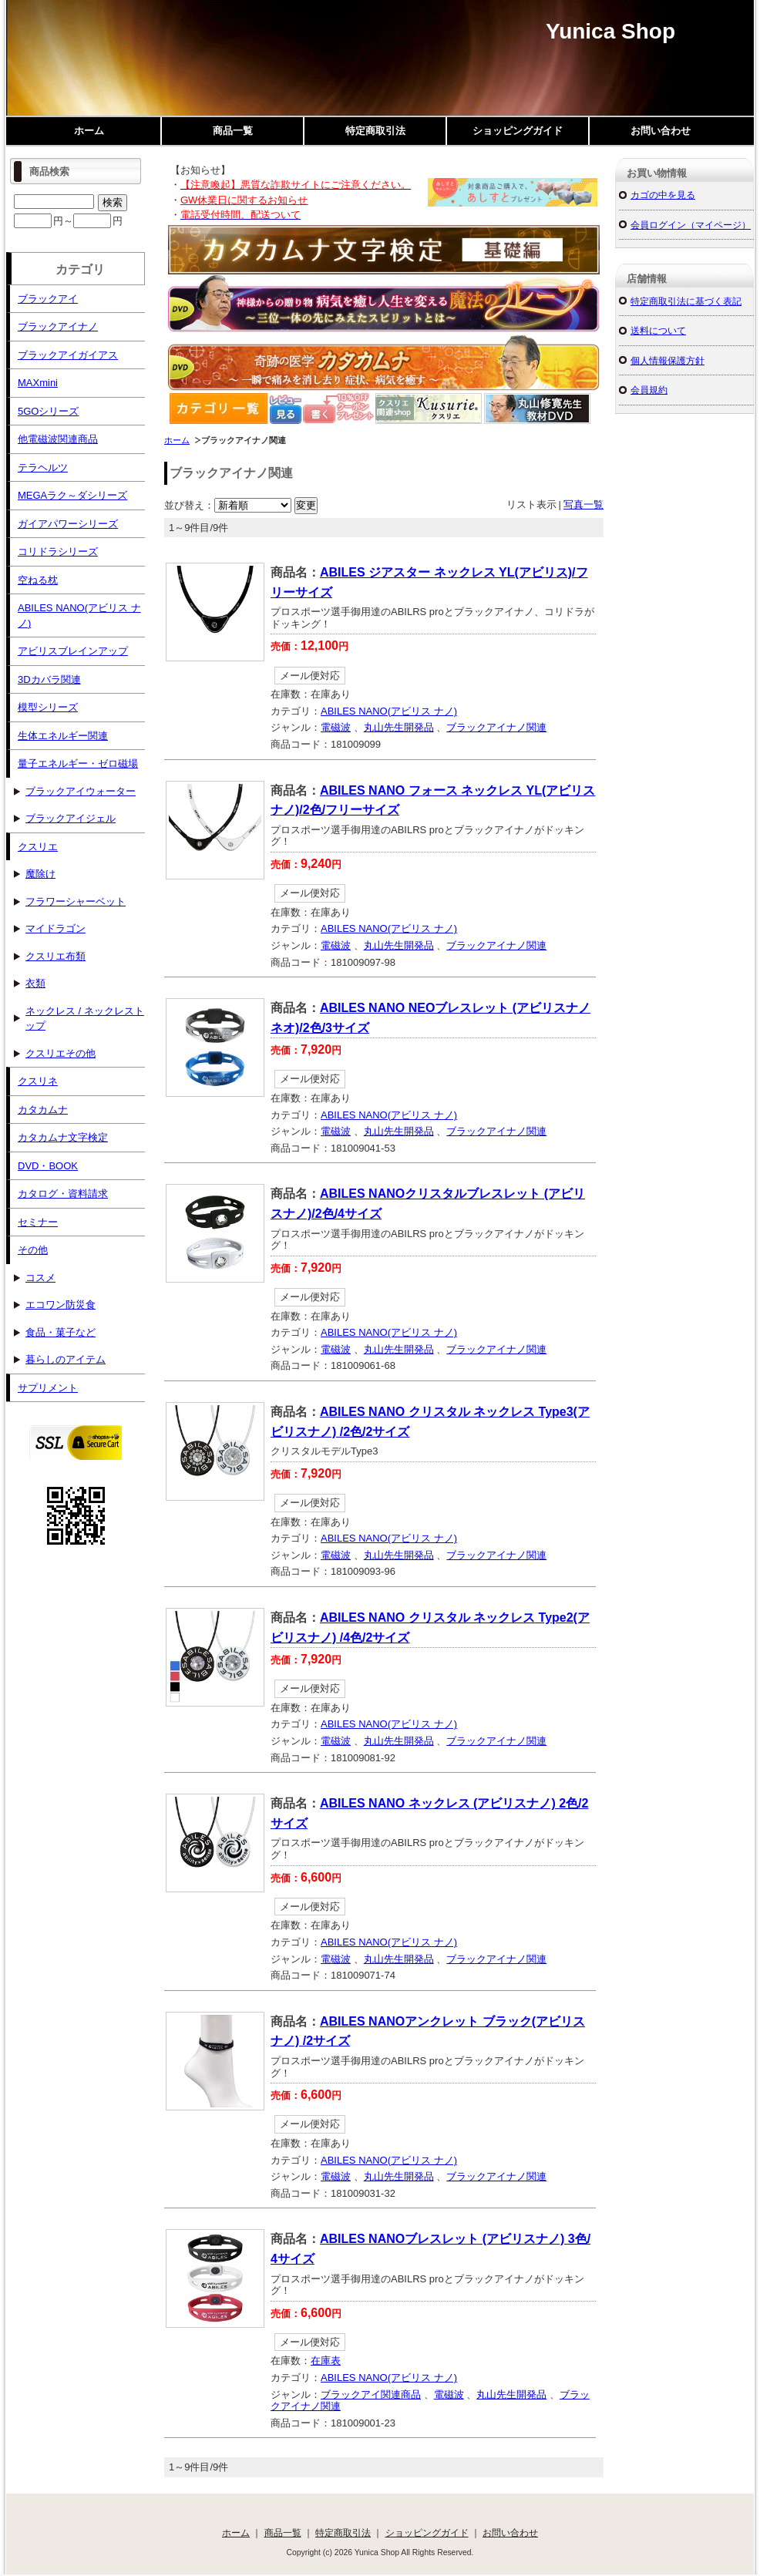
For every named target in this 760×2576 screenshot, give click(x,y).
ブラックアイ (48, 298)
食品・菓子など (60, 1332)
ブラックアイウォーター (80, 791)
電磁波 (336, 727)
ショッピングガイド (517, 130)
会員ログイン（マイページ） (691, 225)
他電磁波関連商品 (58, 439)
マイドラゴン (55, 928)
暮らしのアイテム (65, 1359)
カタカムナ (43, 1109)
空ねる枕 (38, 580)
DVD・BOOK (48, 1166)
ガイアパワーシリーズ (68, 524)
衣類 (35, 983)
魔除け (40, 873)
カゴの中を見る (663, 195)
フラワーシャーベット (75, 901)
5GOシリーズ (48, 411)
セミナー (38, 1222)
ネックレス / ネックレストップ (84, 1018)
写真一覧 (583, 504)
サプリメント (48, 1388)
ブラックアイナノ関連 (496, 727)
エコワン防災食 (60, 1304)
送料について (658, 330)
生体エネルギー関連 (63, 736)
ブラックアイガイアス (68, 355)
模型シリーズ (48, 707)
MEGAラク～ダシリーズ (72, 495)
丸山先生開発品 (399, 727)
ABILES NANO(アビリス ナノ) (389, 711)
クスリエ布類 (55, 956)
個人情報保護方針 (668, 360)
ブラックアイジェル (70, 818)
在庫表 (326, 2360)
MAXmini (38, 382)
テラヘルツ (43, 467)
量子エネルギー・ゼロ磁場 (78, 763)
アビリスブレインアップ (73, 651)
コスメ (40, 1277)
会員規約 (649, 390)
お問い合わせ (661, 130)
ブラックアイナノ (58, 326)
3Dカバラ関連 (49, 679)
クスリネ (38, 1081)
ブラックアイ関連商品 (371, 2394)
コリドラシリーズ (58, 551)
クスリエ (38, 847)
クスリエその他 (60, 1053)
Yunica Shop (610, 31)
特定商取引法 (375, 130)
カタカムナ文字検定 (63, 1137)
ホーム (89, 130)
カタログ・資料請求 (63, 1193)
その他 (33, 1250)
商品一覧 (233, 130)
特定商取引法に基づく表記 (686, 301)
